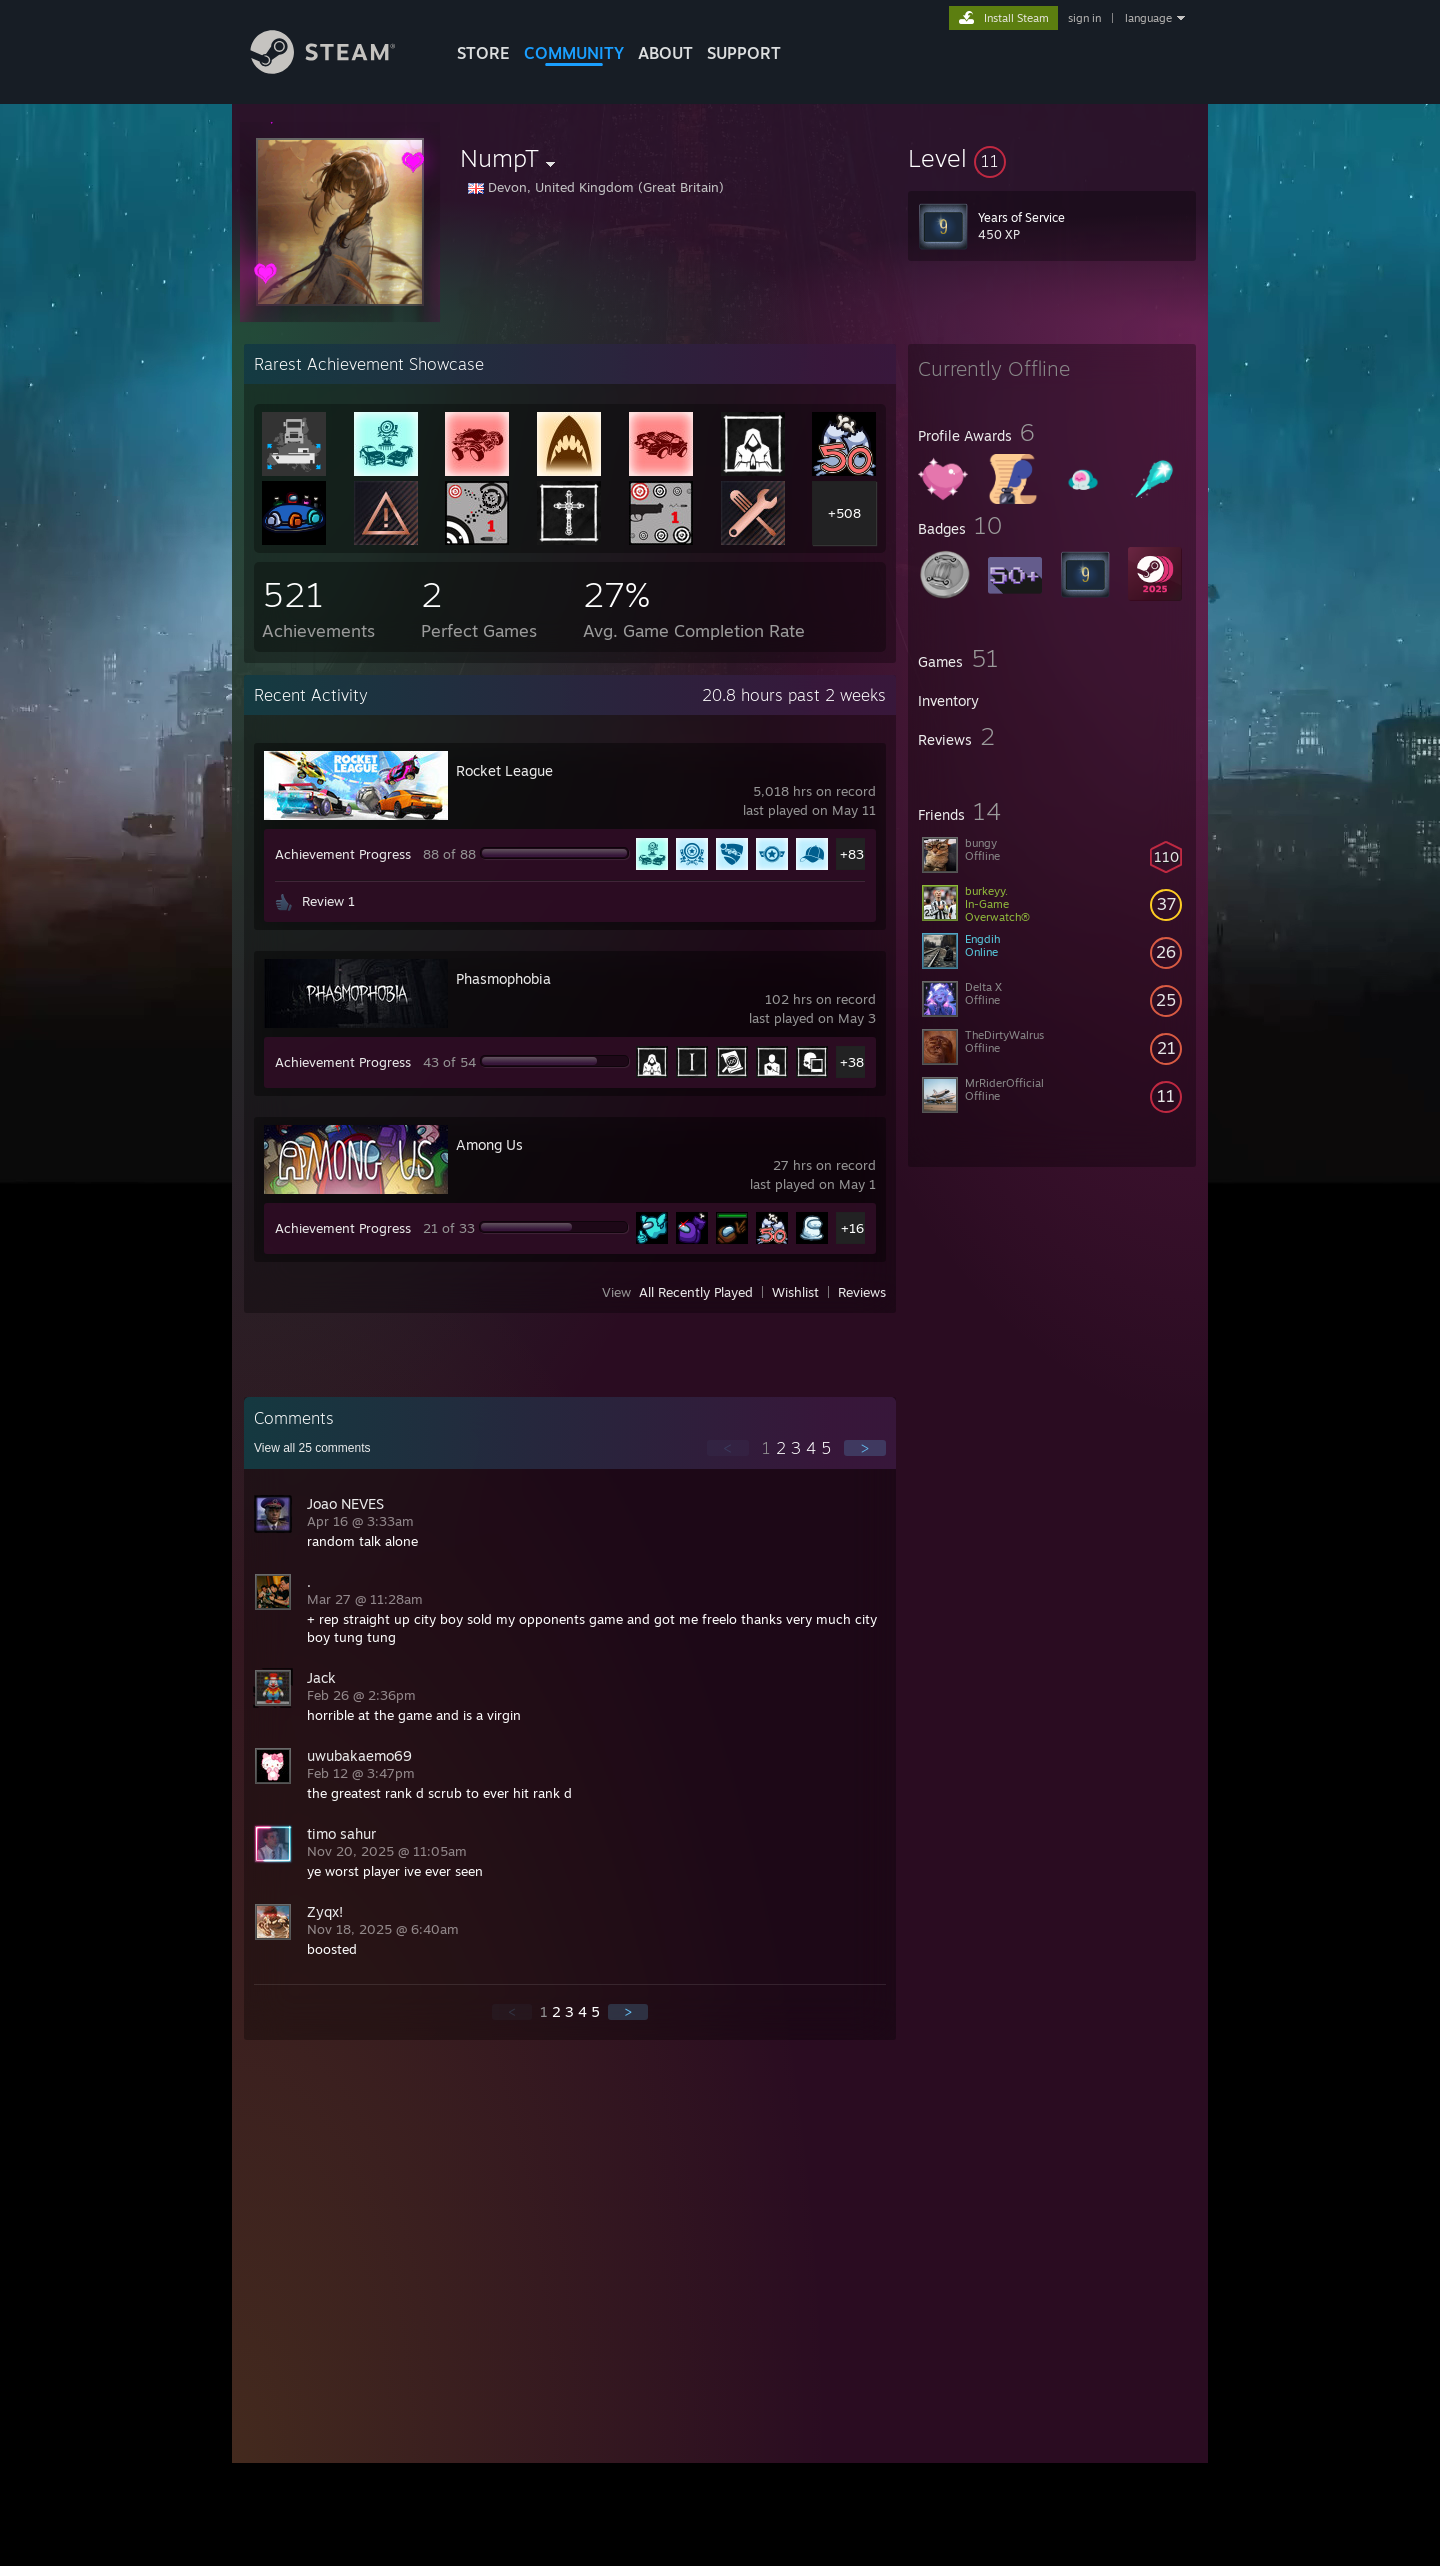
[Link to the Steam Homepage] (338, 68)
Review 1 (328, 901)
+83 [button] (852, 854)
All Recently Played (696, 1292)
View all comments (312, 1448)
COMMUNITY (574, 53)
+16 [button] (852, 1228)
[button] (1052, 158)
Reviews (862, 1292)
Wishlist (795, 1292)
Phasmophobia (503, 978)
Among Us (489, 1144)
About (665, 53)
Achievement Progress (343, 854)
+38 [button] (852, 1062)
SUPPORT (744, 53)
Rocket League (504, 770)
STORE (483, 53)
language (1148, 18)
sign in (1084, 18)
